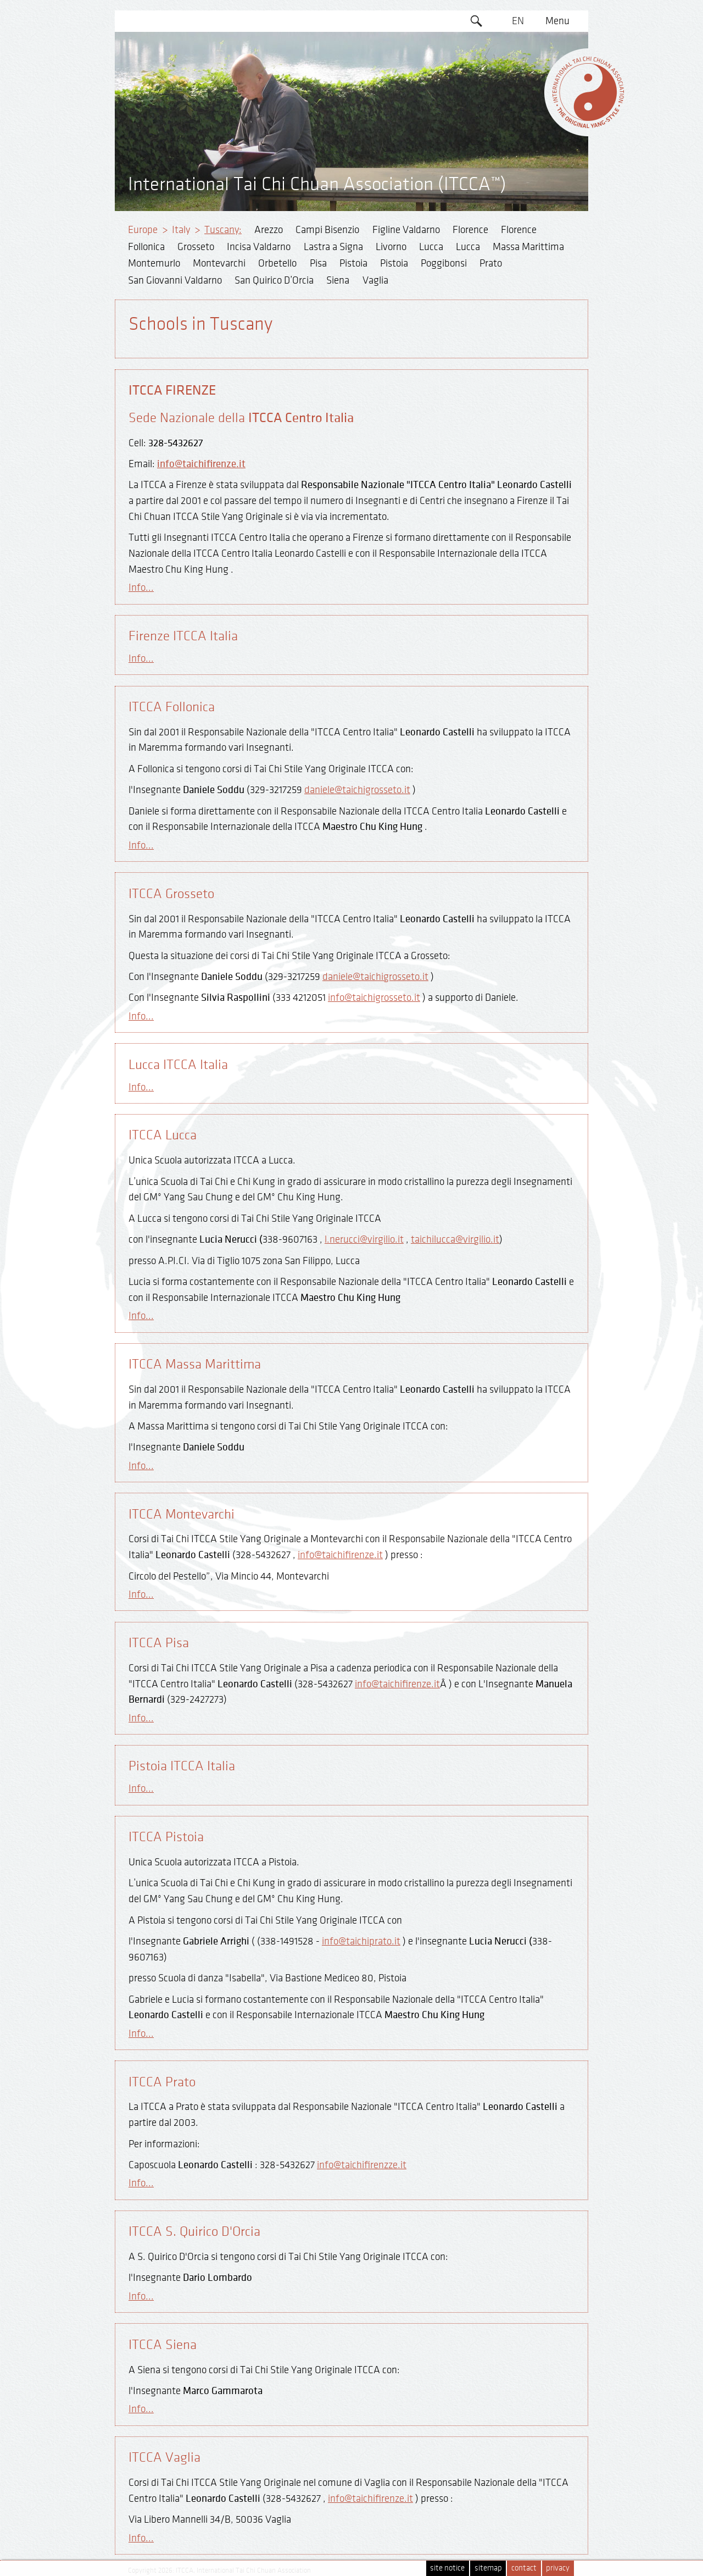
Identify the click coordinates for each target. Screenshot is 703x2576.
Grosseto (195, 246)
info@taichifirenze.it (201, 463)
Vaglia (375, 280)
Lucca (431, 246)
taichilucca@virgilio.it (455, 1239)
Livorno (391, 246)
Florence (470, 229)
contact (524, 2568)
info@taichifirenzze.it (361, 2164)
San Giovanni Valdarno (175, 280)
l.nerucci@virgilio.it (364, 1239)
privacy (558, 2568)
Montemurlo (154, 263)
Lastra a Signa (333, 246)
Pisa (318, 263)
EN (518, 20)
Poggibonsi (444, 263)
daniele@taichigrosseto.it (357, 789)
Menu (557, 20)
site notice (447, 2568)
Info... (141, 587)
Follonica (146, 246)
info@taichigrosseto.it (374, 997)
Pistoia (353, 263)
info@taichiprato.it (361, 1941)
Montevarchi (219, 263)
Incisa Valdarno (259, 246)
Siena (337, 280)
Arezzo (268, 229)
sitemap (488, 2568)
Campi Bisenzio (327, 229)
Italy (181, 229)
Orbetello (277, 263)
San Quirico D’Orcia (274, 280)
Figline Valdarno (406, 229)
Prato (490, 263)
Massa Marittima (528, 246)
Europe (143, 229)
